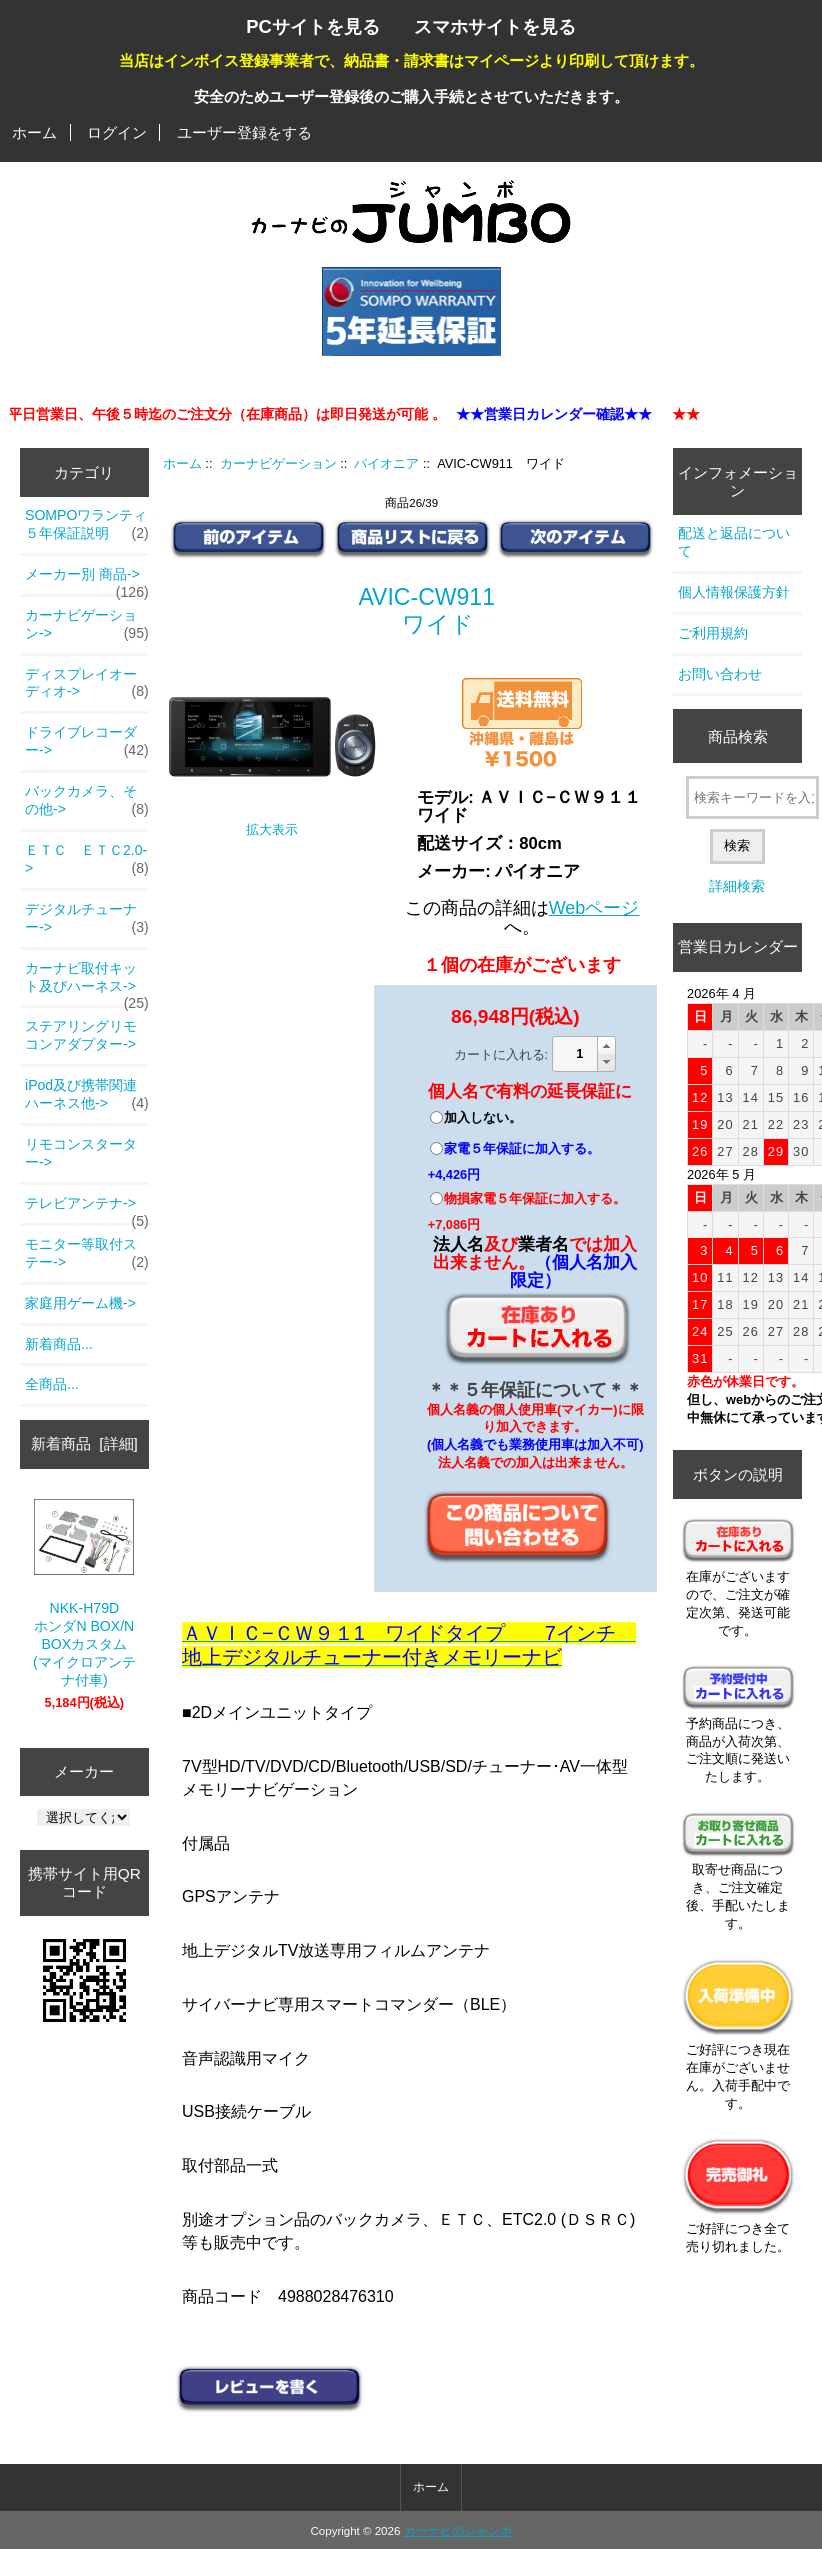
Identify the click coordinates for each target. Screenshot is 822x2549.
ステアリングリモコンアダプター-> (81, 1035)
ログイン (117, 132)
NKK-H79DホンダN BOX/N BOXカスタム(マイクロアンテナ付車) (84, 1593)
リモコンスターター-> (81, 1153)
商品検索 (738, 736)
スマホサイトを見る (495, 26)
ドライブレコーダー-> (87, 742)
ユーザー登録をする (244, 132)
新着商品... (59, 1344)
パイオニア (386, 463)
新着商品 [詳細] (84, 1443)
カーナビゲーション (278, 463)
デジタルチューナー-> (87, 919)
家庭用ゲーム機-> (80, 1303)
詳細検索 (737, 886)
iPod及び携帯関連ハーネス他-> (87, 1095)
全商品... (52, 1384)
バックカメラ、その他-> (87, 801)
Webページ (594, 908)
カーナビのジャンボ (458, 2531)
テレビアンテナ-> (87, 1209)
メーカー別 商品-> (87, 580)
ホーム (34, 132)
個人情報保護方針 (734, 592)
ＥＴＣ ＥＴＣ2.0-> (87, 860)
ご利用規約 (713, 633)
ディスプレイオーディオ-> (87, 684)
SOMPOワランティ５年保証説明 (87, 525)
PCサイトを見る (313, 26)
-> (87, 625)
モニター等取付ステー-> (87, 1254)
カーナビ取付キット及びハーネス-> (87, 983)
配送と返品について (734, 542)
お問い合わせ (720, 674)
